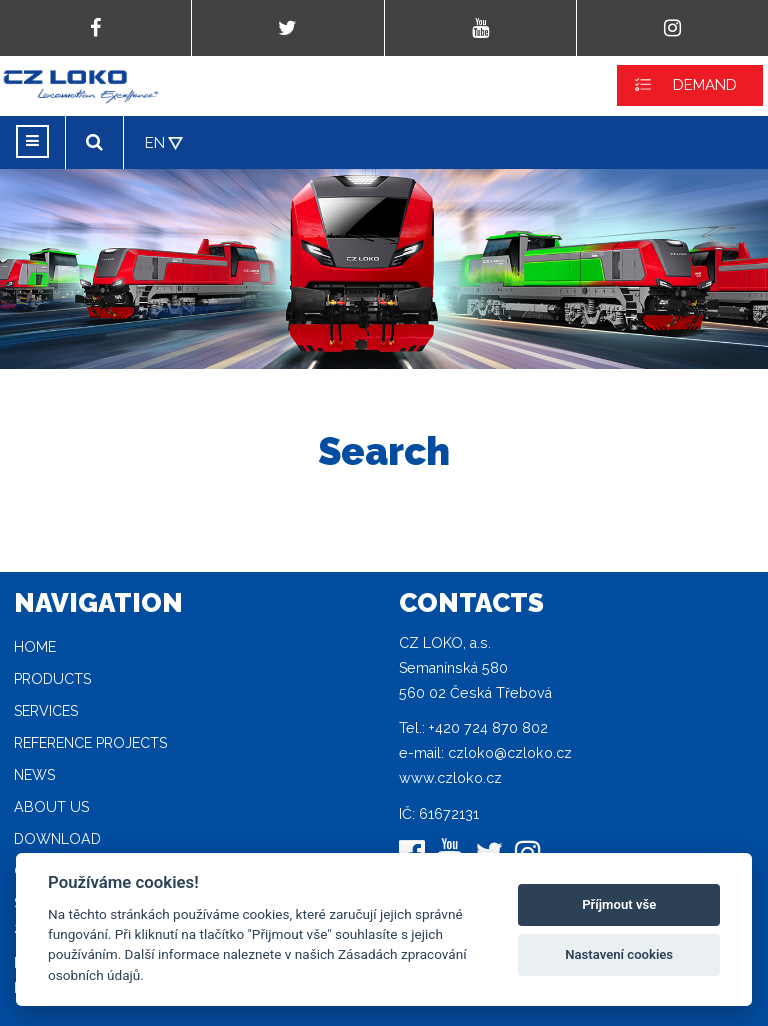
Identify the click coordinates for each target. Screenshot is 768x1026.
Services (46, 711)
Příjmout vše (619, 904)
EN (155, 143)
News (34, 775)
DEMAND (705, 85)
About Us (51, 807)
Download (57, 839)
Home (35, 647)
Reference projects (90, 743)
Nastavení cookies (619, 954)
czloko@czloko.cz (510, 753)
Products (52, 679)
